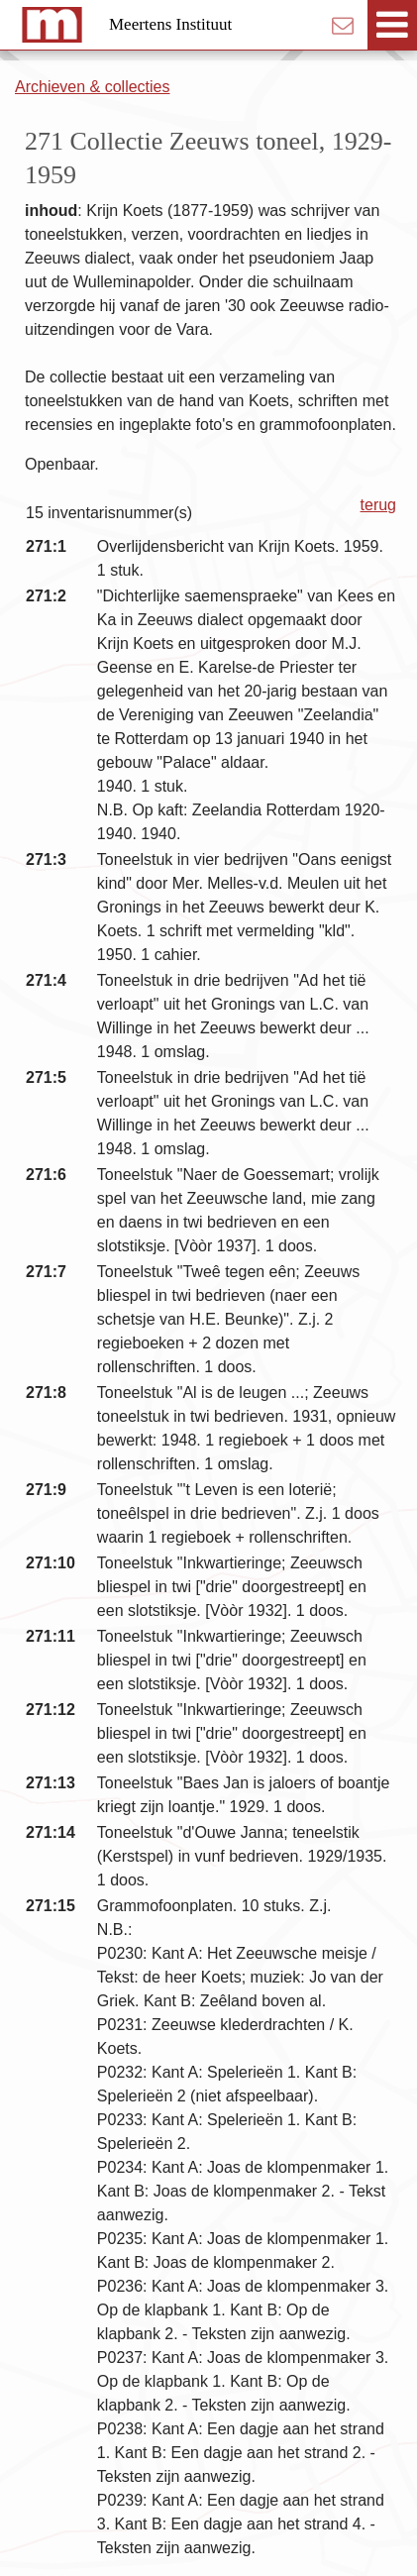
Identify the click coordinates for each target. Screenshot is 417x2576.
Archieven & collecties (92, 86)
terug (378, 504)
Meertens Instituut (170, 24)
